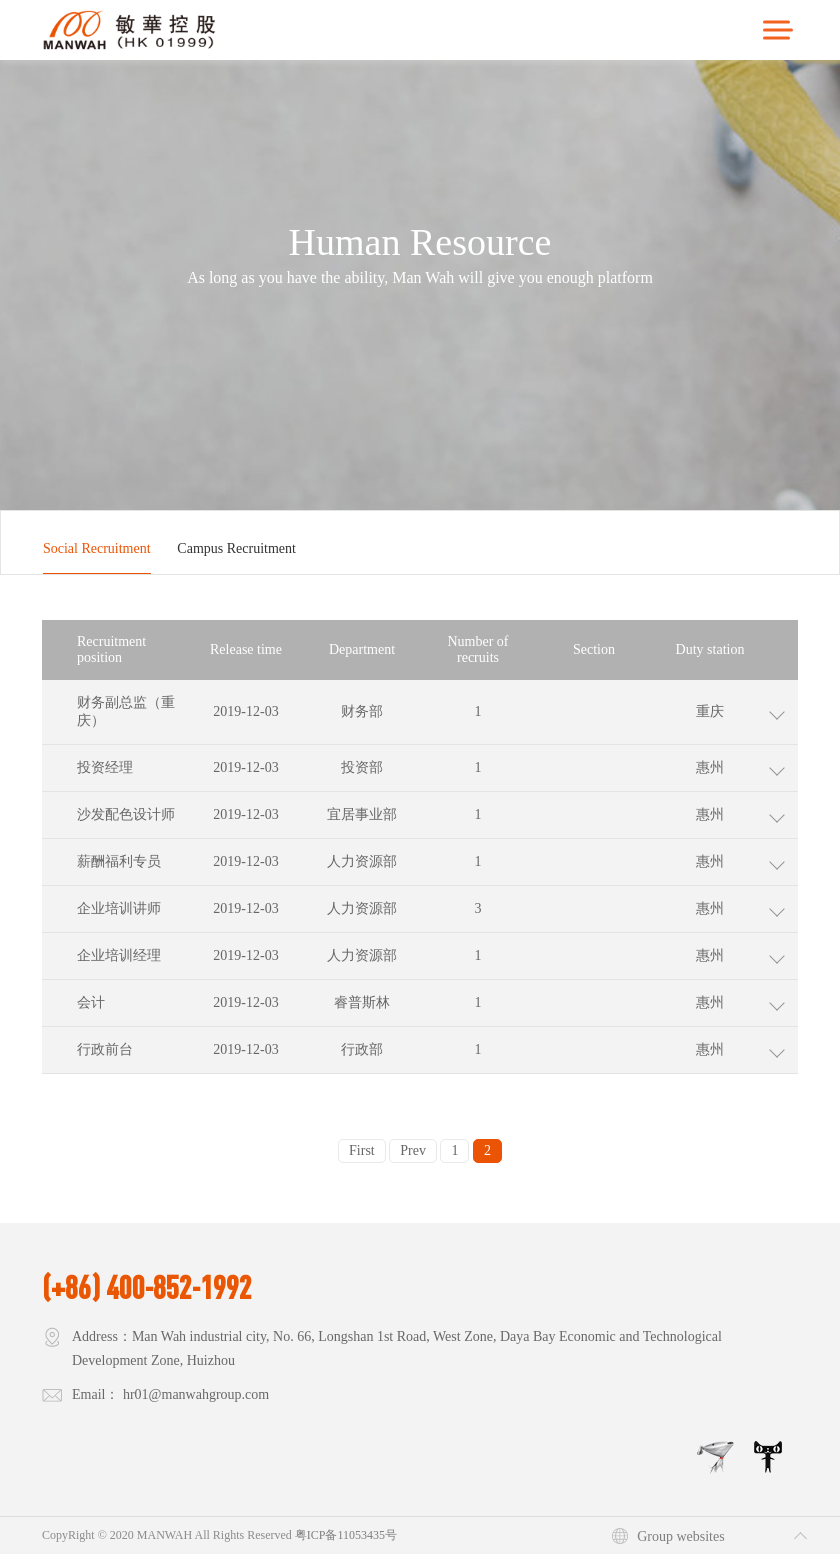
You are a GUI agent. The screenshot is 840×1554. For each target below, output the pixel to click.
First (362, 1150)
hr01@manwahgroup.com (196, 1394)
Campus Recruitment (236, 548)
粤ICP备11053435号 (346, 1535)
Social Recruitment (97, 548)
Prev (413, 1150)
